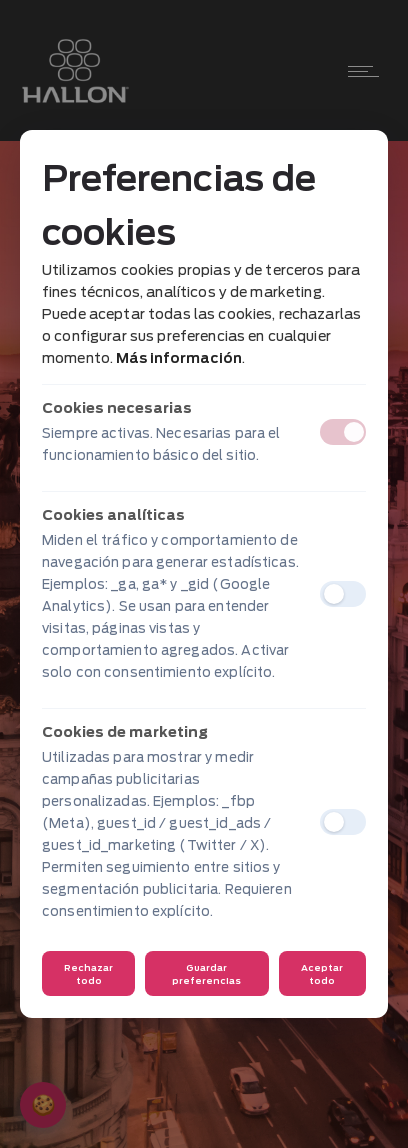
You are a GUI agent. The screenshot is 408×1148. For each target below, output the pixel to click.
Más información (179, 358)
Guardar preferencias (206, 974)
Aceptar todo (322, 974)
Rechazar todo (88, 974)
